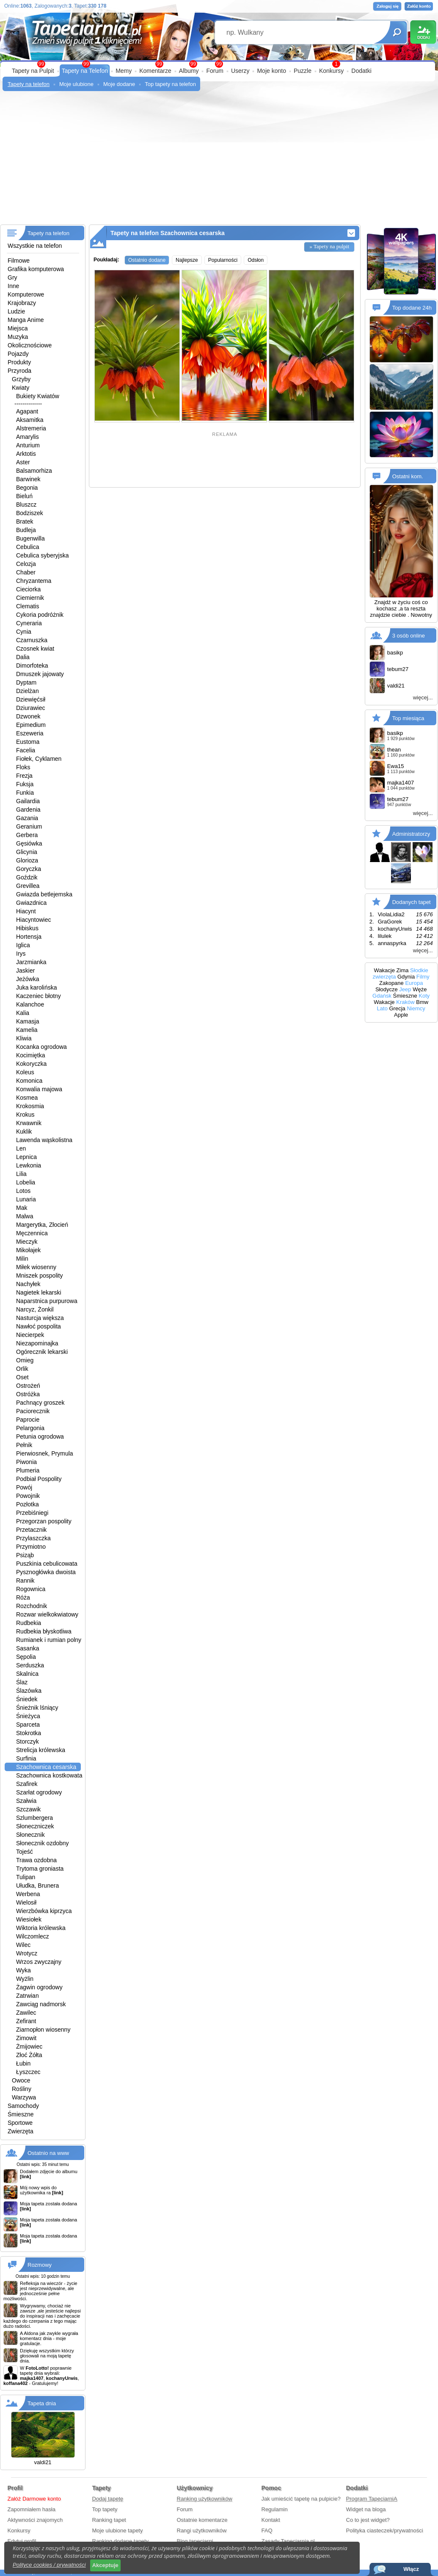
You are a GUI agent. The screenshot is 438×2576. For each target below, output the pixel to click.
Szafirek (27, 1783)
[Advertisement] (219, 161)
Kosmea (27, 1097)
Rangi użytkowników (202, 2530)
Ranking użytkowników (205, 2499)
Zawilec (26, 2012)
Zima (403, 970)
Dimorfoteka (32, 665)
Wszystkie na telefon (35, 245)
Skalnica (27, 1673)
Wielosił (26, 1902)
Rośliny (21, 2088)
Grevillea (27, 885)
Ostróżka (28, 1394)
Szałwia (26, 1800)
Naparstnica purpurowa (46, 1301)
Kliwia (24, 1038)
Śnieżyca (28, 1716)
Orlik (22, 1368)
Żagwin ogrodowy (39, 1987)
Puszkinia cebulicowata (46, 1563)
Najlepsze (187, 260)
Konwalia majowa (39, 1089)
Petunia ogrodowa (40, 1436)
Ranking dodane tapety (120, 2541)
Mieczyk (27, 1241)
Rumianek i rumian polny (48, 1639)
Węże (420, 989)
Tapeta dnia (42, 2403)
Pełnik (24, 1445)
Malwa (24, 1216)
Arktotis (26, 453)
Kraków (405, 1002)
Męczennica (32, 1233)
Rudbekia (28, 1622)
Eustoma (27, 741)
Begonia (27, 487)
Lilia (21, 1173)
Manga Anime (26, 319)
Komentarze (155, 70)
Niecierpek (30, 1334)
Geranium (29, 826)
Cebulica (27, 546)
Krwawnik (28, 1123)
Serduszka (30, 1665)
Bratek (24, 521)
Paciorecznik (33, 1411)
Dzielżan (27, 691)
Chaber (26, 572)
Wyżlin (24, 1978)
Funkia (25, 792)
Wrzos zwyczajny (38, 1961)
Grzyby (21, 379)
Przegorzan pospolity (44, 1521)
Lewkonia (28, 1165)
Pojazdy (18, 353)
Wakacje (384, 970)
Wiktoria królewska (41, 1927)
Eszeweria (30, 733)
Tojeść (24, 1851)
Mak (21, 1207)
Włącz (411, 2569)
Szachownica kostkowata (49, 1775)
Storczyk (27, 1741)
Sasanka (27, 1648)
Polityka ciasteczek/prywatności (384, 2530)
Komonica (29, 1080)
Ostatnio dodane (146, 260)
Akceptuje (105, 2565)
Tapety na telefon (29, 84)
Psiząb (25, 1555)
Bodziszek (29, 513)
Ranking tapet (109, 2520)
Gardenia (28, 809)
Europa (414, 983)
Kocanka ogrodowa (41, 1046)
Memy (124, 70)
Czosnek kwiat (35, 648)
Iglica (23, 945)
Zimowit (26, 2038)
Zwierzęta (20, 2131)
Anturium (28, 445)
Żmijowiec (29, 2046)
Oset (22, 1377)
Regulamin (275, 2509)
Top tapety (105, 2509)
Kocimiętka (30, 1055)
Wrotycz (26, 1953)
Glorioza (27, 860)
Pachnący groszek (40, 1402)
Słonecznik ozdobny (42, 1843)
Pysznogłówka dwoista (46, 1572)
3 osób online (408, 635)
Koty (424, 996)
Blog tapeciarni (195, 2541)
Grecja (397, 1008)
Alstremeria (31, 428)
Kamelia (27, 1029)
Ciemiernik (30, 597)
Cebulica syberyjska (42, 555)
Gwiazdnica (31, 902)
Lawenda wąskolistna (44, 1140)
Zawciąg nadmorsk (41, 2004)
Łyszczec (28, 2072)
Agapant (27, 411)
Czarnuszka (31, 640)
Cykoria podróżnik (39, 614)
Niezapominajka (37, 1343)
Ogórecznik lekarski (42, 1351)
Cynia (23, 631)
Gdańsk (381, 996)
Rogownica (30, 1589)
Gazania (27, 818)
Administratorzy (411, 834)
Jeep (405, 989)
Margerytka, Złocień (42, 1224)
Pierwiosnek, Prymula (44, 1453)
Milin (22, 1258)
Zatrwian (27, 1995)
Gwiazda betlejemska (44, 894)
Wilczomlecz (32, 1936)
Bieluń (24, 496)
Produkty (19, 362)
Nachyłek (28, 1284)
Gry (12, 277)
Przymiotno (31, 1546)
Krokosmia (30, 1106)
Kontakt (271, 2520)
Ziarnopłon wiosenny (43, 2029)
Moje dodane (119, 84)
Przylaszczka (33, 1538)
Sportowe (20, 2122)
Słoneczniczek (35, 1826)
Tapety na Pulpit (33, 70)
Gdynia (406, 976)
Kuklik (24, 1131)
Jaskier (25, 970)
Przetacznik (31, 1529)
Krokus (25, 1114)
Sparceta (28, 1724)
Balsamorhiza (34, 470)
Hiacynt (26, 911)
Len (21, 1148)
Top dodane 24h (412, 308)
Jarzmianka (31, 962)
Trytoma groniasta (39, 1868)
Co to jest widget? (368, 2520)
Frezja (24, 775)
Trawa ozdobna (36, 1860)
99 (219, 64)
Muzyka (18, 336)
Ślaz (22, 1682)
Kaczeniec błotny (38, 996)
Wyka (23, 1970)
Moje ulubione (76, 84)
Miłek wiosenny (36, 1267)
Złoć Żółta (29, 2055)
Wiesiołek (28, 1919)
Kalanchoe (30, 1004)
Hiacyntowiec (33, 919)
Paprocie (27, 1419)
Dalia (23, 657)
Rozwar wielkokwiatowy (47, 1614)
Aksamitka (30, 419)
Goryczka (28, 868)
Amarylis (27, 436)
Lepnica (26, 1157)
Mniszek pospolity (39, 1275)
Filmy (423, 976)
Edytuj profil (22, 2541)
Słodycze (386, 989)
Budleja (26, 530)
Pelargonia (30, 1428)
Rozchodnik (31, 1606)
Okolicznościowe (30, 345)
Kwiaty (20, 387)
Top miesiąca (408, 718)
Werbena (28, 1894)
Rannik (25, 1580)
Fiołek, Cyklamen (38, 758)
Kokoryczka (31, 1063)
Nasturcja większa (40, 1317)
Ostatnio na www (48, 2153)
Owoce (21, 2080)
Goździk (27, 877)
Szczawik (28, 1809)
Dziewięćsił (30, 699)
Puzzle (302, 70)
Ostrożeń (28, 1385)
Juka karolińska (36, 987)
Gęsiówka (29, 843)
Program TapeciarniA (371, 2499)
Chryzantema (33, 580)
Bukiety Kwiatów (37, 396)
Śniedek (27, 1699)
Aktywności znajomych (35, 2520)
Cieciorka (28, 589)
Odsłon (256, 260)
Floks (23, 767)
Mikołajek (28, 1250)
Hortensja (28, 936)
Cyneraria (29, 623)
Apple (401, 1015)
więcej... (423, 697)
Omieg (24, 1360)
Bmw (422, 1002)
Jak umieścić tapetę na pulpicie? (301, 2499)
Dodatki (361, 70)
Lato (382, 1008)
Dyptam (26, 682)
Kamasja (27, 1021)
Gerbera (27, 835)
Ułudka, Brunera (37, 1885)
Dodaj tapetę (108, 2499)
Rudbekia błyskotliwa (44, 1631)
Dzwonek (28, 716)
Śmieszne (20, 2114)
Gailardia (28, 801)
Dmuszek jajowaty (40, 674)
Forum (214, 70)
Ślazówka (28, 1690)
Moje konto (271, 70)
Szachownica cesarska (46, 1767)
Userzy (240, 70)
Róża (23, 1597)
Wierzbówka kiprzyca (44, 1911)
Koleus (25, 1072)
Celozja (26, 563)
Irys (21, 953)
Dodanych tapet (411, 902)
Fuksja (24, 784)
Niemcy (416, 1008)
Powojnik (28, 1495)
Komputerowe (26, 294)
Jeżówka (27, 979)
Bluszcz (26, 504)
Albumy (189, 70)
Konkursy (331, 70)
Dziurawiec (30, 707)
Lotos (23, 1190)
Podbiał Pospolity (38, 1478)
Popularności (222, 260)
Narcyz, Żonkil (35, 1309)
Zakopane (391, 983)
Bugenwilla (30, 538)
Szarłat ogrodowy (39, 1792)
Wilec (23, 1944)
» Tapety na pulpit (329, 246)
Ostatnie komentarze (202, 2520)
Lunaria (26, 1199)
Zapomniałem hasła (31, 2509)
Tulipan (25, 1877)
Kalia (22, 1012)
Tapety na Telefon (85, 70)
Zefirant (26, 2021)
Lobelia (25, 1182)
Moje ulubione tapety (117, 2530)
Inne (13, 286)
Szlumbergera (34, 1817)
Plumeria (27, 1470)
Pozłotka (27, 1504)
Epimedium (31, 724)
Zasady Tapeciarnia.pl (288, 2541)
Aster (23, 462)
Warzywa (24, 2097)
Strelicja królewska (40, 1750)
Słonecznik (30, 1834)
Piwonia (26, 1462)
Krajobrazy (22, 302)
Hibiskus (27, 928)
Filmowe (19, 260)
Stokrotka (28, 1733)
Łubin (23, 2063)
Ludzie (16, 311)
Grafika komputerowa (36, 269)
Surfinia (26, 1758)
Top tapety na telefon (170, 84)
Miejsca (18, 328)
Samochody (23, 2105)
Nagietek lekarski (38, 1292)
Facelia (25, 750)
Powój (24, 1487)
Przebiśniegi (32, 1512)
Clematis (27, 606)
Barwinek (28, 479)
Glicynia (26, 851)
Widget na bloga (366, 2509)
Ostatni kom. (407, 476)
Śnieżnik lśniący (37, 1707)
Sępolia (26, 1656)
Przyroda (19, 370)
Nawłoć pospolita (38, 1326)
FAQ (267, 2530)
